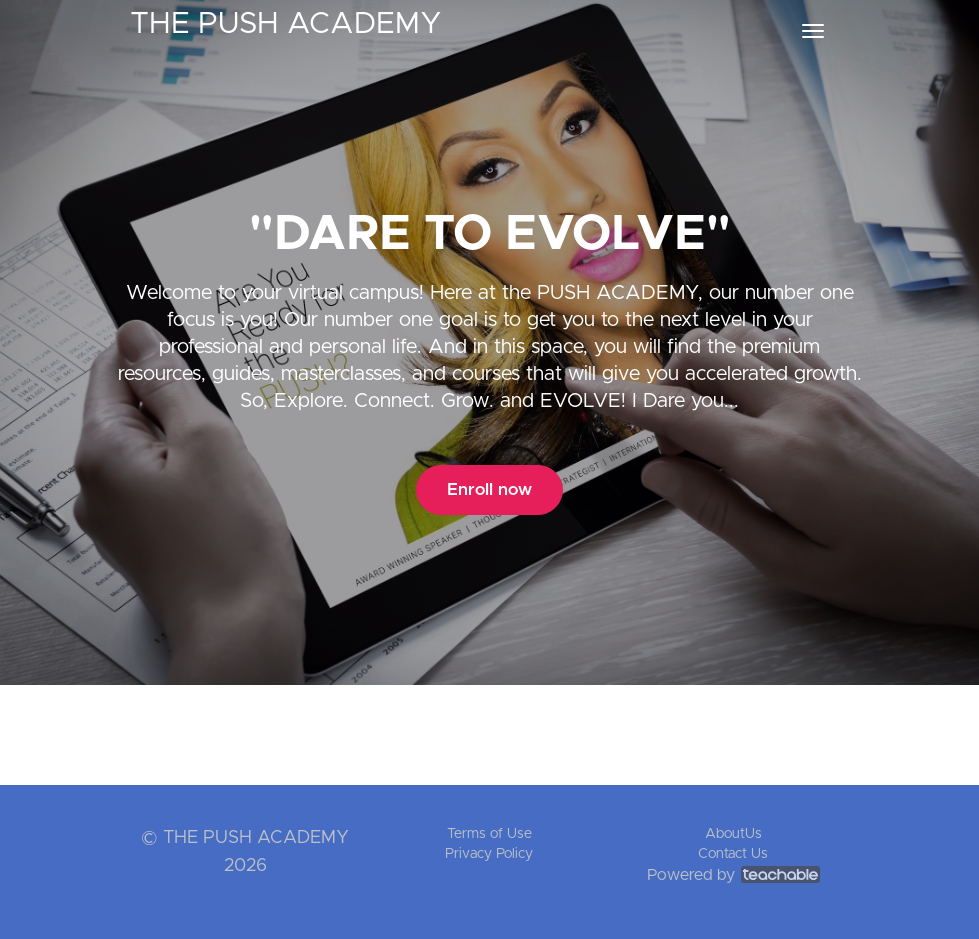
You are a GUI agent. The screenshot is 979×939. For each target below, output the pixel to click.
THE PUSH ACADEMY (286, 24)
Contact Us (733, 854)
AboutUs (733, 834)
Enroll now (489, 489)
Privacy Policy (489, 854)
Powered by (733, 875)
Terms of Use (489, 834)
